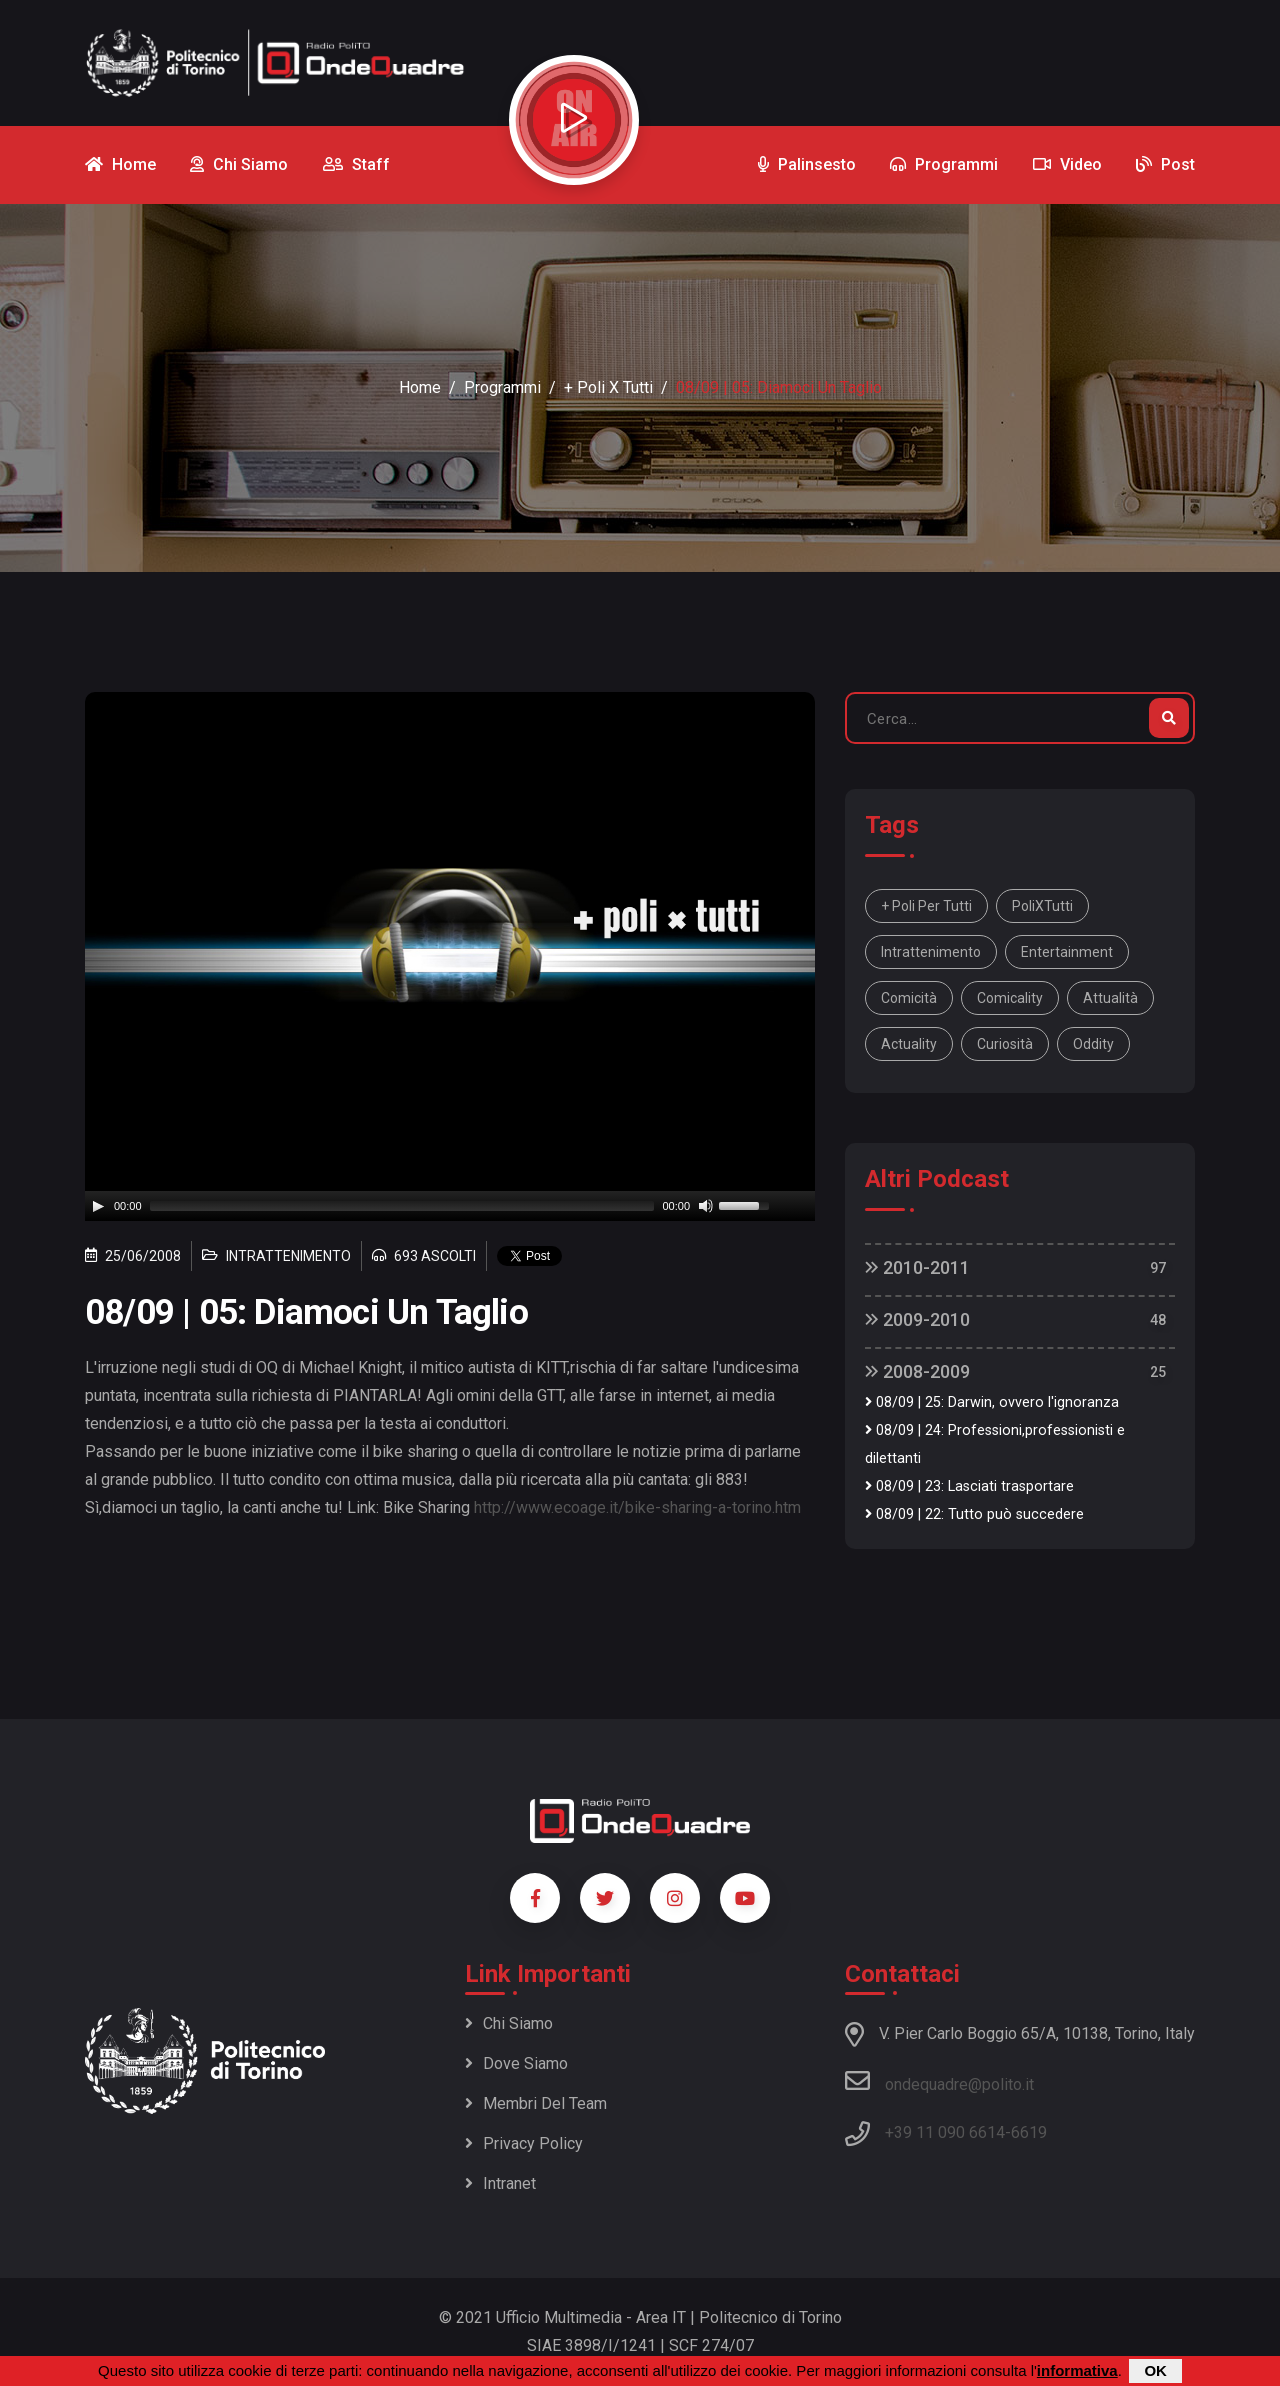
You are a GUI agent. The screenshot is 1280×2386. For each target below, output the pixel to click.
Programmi (502, 387)
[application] (450, 1206)
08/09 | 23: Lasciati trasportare (969, 1486)
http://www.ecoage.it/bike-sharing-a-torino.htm (637, 1507)
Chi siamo (509, 2023)
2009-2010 (917, 1319)
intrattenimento (931, 952)
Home (420, 387)
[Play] (98, 1206)
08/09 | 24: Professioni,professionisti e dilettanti (995, 1444)
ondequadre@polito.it (939, 2081)
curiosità (1005, 1044)
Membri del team (536, 2103)
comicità (909, 998)
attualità (1110, 998)
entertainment (1067, 952)
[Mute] (706, 1206)
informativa (1077, 2370)
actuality (909, 1044)
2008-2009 (917, 1371)
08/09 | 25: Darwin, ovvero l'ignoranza (992, 1402)
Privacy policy (524, 2143)
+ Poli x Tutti (608, 387)
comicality (1010, 998)
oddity (1093, 1044)
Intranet (500, 2183)
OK (1155, 2370)
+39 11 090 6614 (945, 2132)
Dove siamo (516, 2063)
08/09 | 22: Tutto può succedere (974, 1514)
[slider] (402, 1206)
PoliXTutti (1042, 906)
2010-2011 (917, 1267)
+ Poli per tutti (926, 906)
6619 (1029, 2132)
